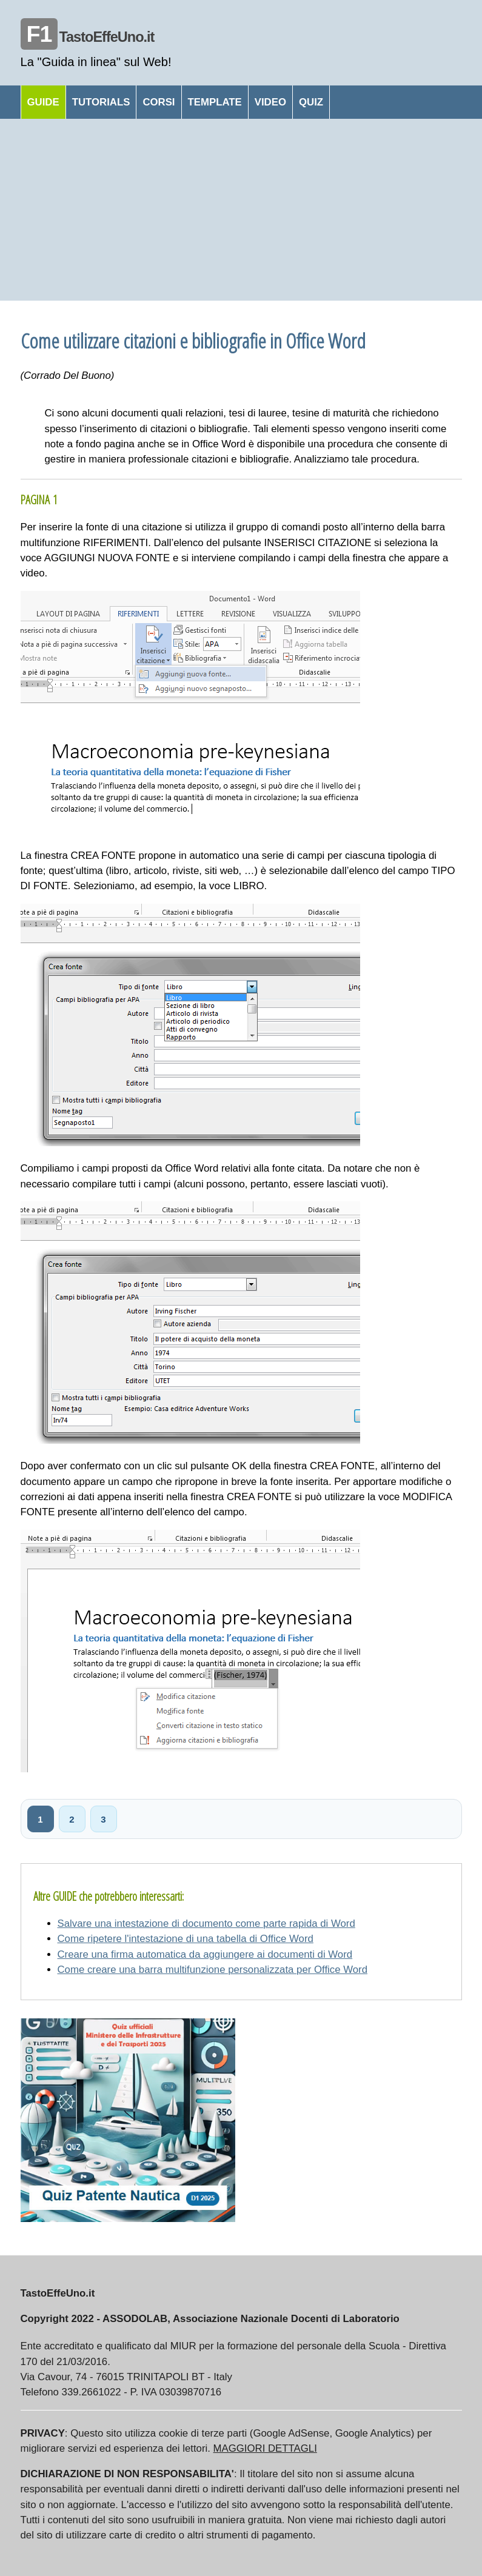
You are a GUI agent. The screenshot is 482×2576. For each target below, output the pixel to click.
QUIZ (311, 102)
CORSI (158, 102)
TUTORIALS (101, 102)
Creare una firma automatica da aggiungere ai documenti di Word (205, 1954)
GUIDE (43, 102)
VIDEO (270, 102)
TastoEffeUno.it (88, 37)
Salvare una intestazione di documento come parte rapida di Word (206, 1923)
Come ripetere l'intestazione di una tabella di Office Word (185, 1938)
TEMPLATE (215, 102)
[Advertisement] (241, 210)
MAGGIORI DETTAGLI (265, 2448)
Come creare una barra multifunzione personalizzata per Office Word (212, 1969)
